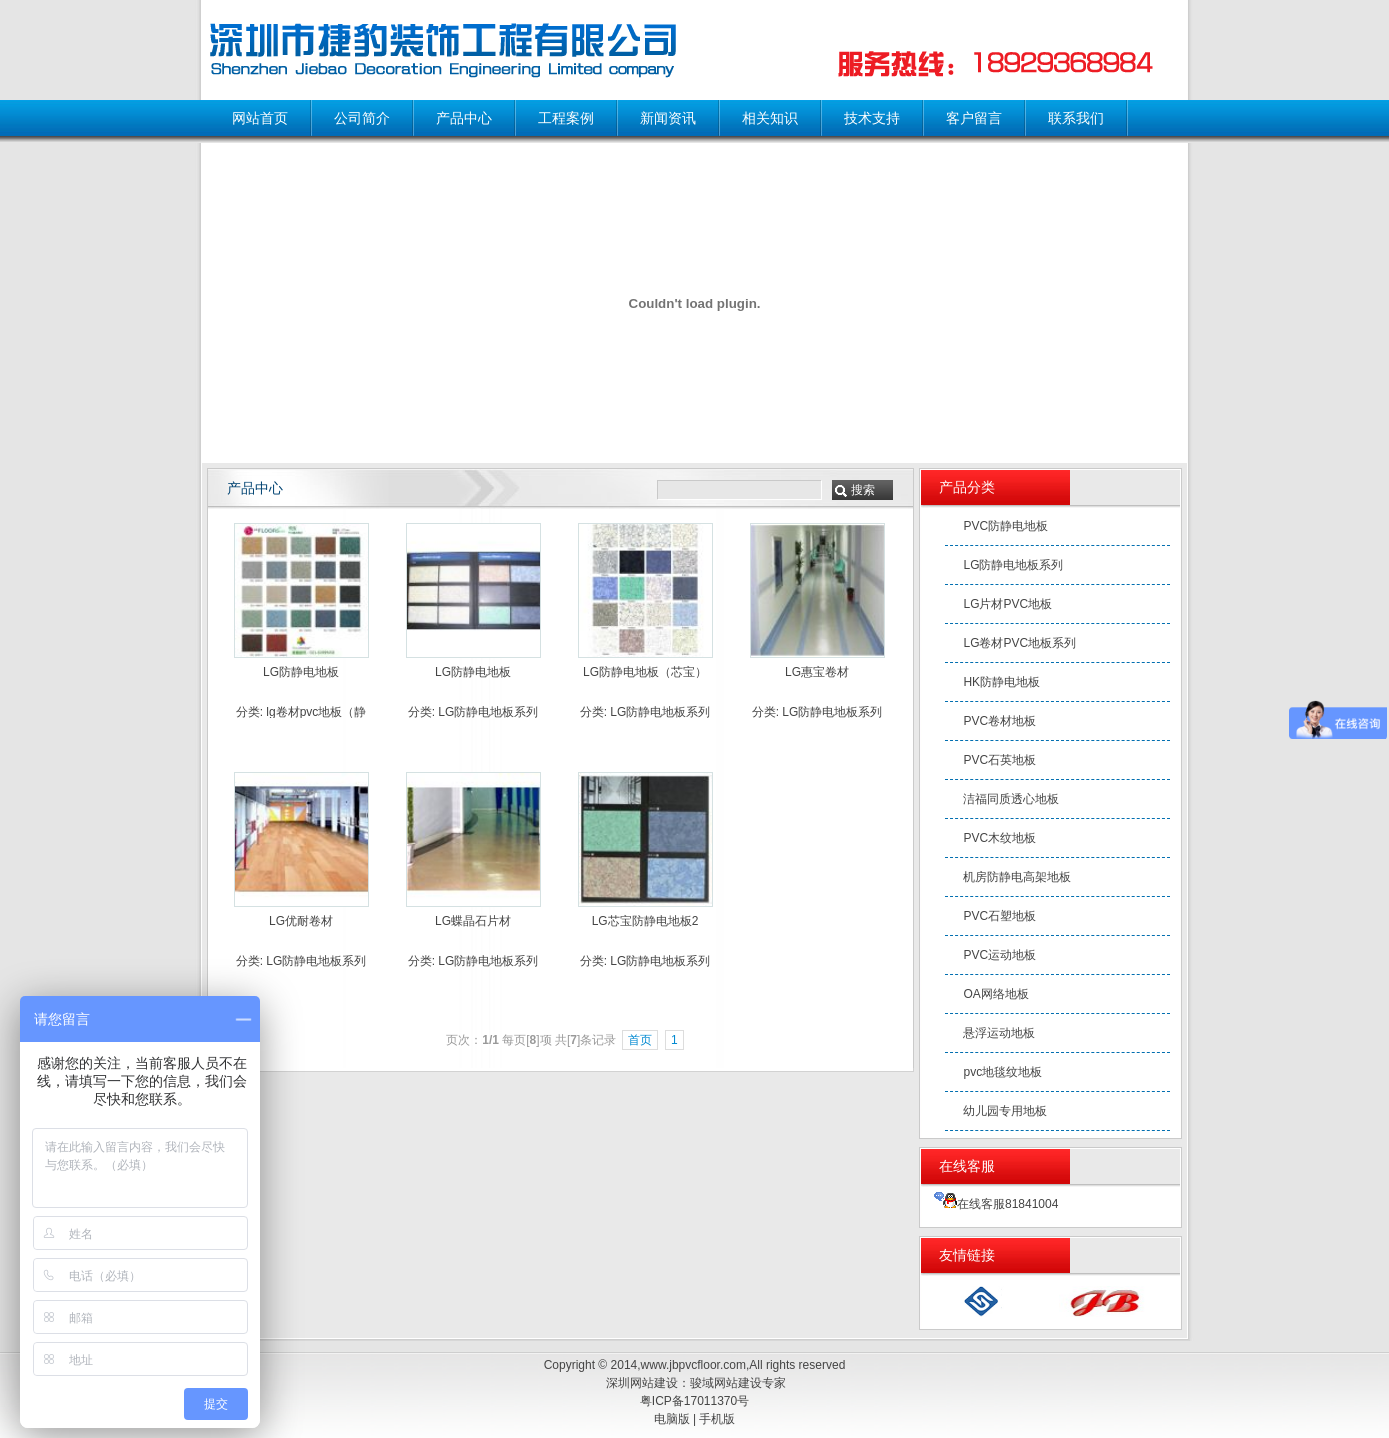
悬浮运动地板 (999, 1033)
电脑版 (672, 1419)
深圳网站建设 (642, 1383)
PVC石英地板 (999, 760)
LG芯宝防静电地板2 (645, 921)
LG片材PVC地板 (1007, 604)
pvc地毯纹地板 (1002, 1072)
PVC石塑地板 (999, 916)
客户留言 (974, 118)
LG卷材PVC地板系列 (1019, 643)
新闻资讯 (668, 118)
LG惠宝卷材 (817, 672)
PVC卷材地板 (999, 721)
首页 (640, 1040)
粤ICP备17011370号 (694, 1401)
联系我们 (1076, 118)
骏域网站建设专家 (738, 1383)
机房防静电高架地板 (1017, 877)
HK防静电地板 (1001, 682)
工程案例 (566, 118)
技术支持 (872, 118)
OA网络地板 (995, 994)
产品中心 (464, 118)
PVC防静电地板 (1005, 526)
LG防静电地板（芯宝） (645, 672)
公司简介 (362, 118)
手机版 (717, 1419)
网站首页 (260, 118)
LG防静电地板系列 (488, 712)
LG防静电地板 (301, 672)
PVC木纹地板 (999, 838)
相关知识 (770, 118)
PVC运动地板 (999, 955)
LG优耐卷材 (301, 921)
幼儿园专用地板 (1005, 1111)
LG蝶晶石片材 (473, 921)
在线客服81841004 (996, 1204)
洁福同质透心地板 (1011, 799)
